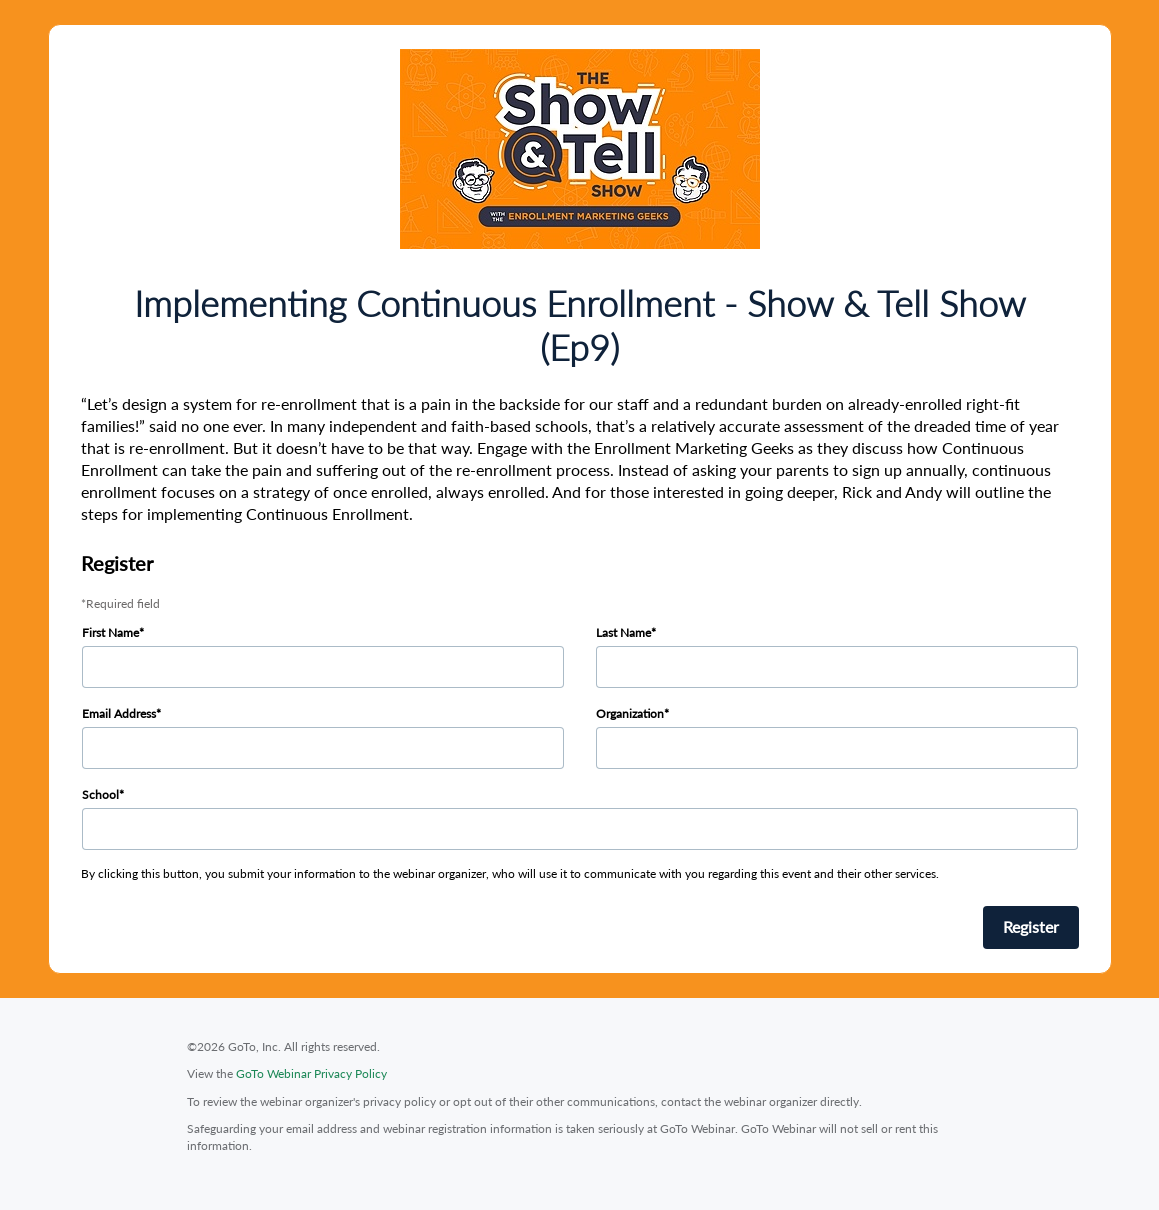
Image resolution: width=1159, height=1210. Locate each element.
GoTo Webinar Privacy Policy (311, 1073)
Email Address (119, 713)
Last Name (623, 632)
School (100, 794)
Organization (630, 713)
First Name (110, 632)
